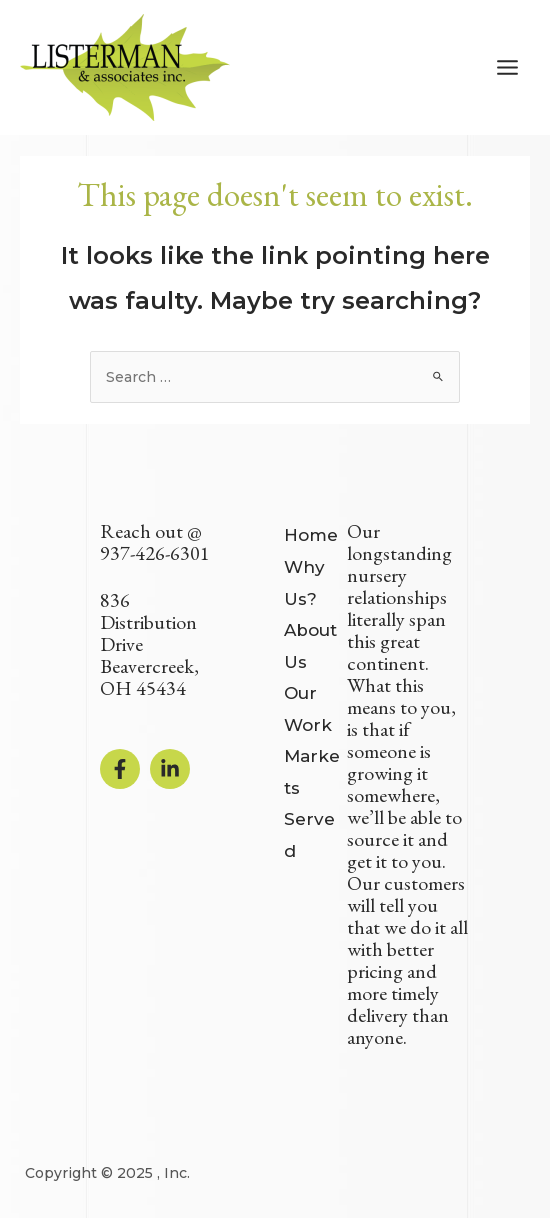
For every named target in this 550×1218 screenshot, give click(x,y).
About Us (310, 646)
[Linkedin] (170, 769)
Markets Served (312, 803)
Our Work (308, 709)
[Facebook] (120, 769)
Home (311, 535)
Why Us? (304, 583)
